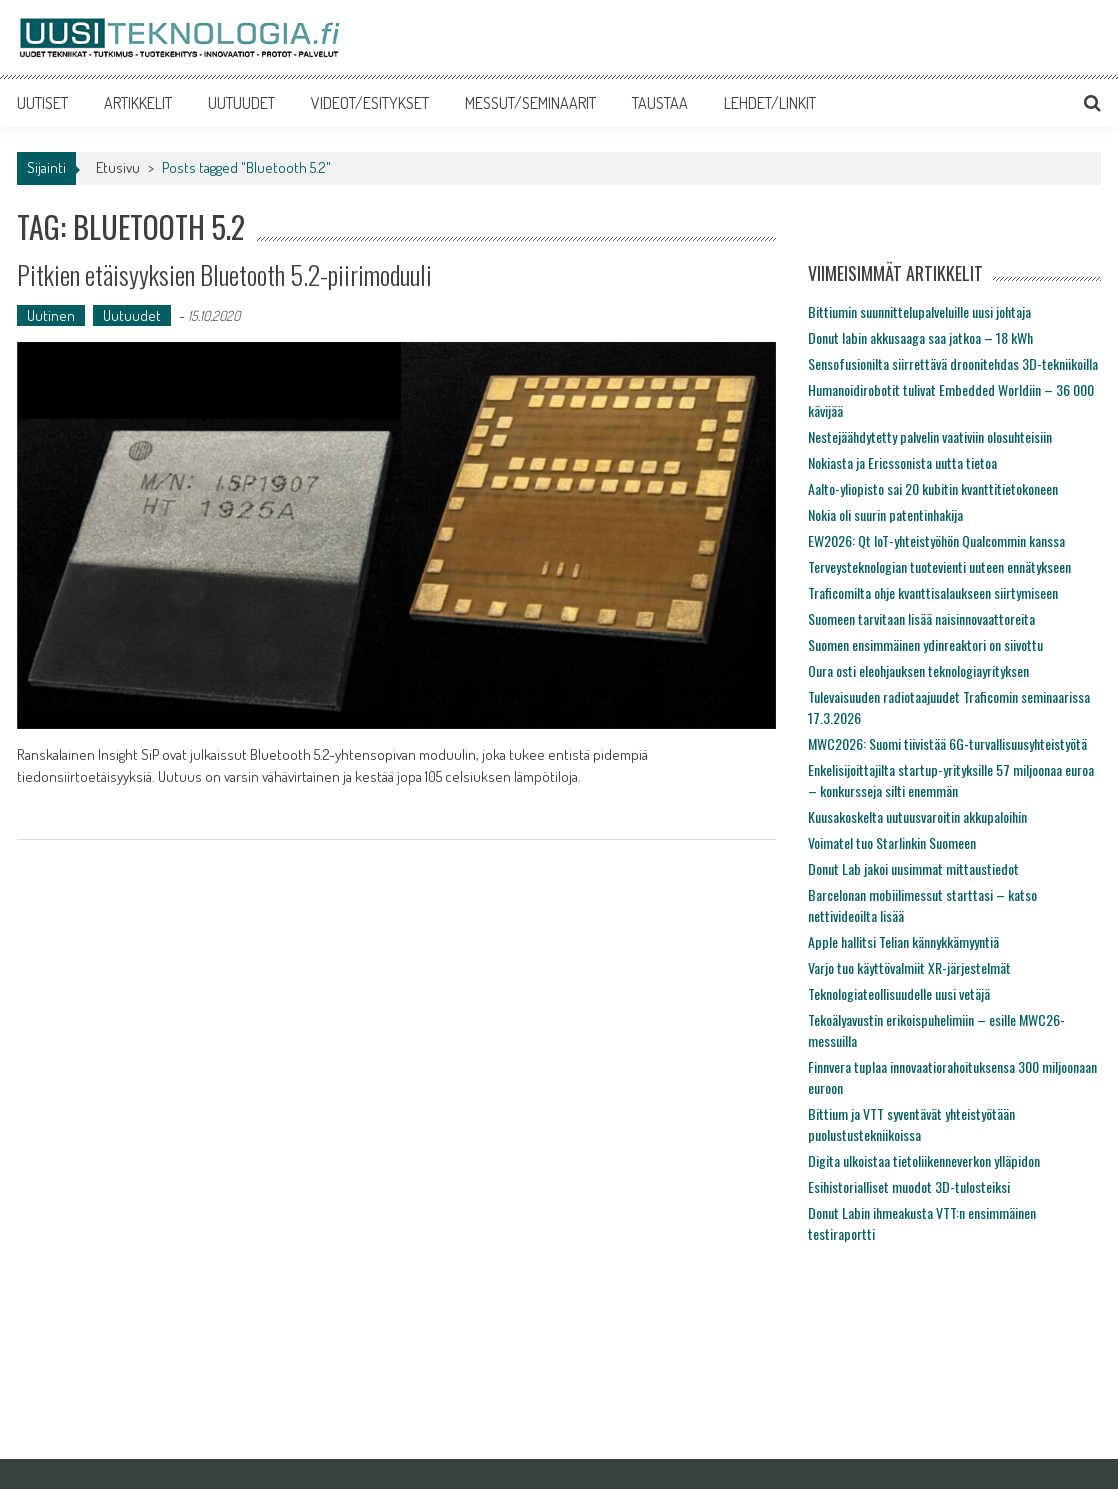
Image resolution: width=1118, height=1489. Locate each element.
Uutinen (51, 315)
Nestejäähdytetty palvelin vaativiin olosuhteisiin (930, 436)
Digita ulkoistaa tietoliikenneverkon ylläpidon (924, 1160)
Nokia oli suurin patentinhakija (885, 514)
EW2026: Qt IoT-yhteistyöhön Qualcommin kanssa (936, 540)
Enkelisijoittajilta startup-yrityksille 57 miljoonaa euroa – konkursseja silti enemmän (951, 780)
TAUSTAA (660, 103)
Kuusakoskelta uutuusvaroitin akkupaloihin (917, 816)
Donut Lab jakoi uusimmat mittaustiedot (913, 868)
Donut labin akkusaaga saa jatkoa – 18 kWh (920, 337)
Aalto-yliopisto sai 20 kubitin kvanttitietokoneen (933, 488)
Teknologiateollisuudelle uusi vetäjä (899, 993)
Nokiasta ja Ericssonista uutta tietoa (902, 462)
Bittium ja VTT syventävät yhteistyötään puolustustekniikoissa (911, 1124)
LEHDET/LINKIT (770, 103)
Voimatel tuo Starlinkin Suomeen (892, 842)
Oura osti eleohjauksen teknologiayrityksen (918, 670)
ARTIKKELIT (138, 103)
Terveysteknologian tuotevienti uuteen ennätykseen (939, 566)
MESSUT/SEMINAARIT (530, 103)
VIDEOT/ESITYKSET (370, 103)
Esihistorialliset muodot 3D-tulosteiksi (909, 1186)
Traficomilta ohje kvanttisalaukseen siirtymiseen (933, 592)
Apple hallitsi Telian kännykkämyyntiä (903, 941)
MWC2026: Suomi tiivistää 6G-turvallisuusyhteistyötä (947, 743)
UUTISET (42, 103)
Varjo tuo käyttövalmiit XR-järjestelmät (909, 967)
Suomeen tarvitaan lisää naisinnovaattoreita (921, 618)
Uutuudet (132, 315)
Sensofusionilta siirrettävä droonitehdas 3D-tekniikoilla (953, 363)
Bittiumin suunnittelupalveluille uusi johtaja (919, 311)
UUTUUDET (241, 103)
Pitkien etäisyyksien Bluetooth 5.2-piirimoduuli (224, 274)
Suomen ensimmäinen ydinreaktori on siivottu (925, 644)
